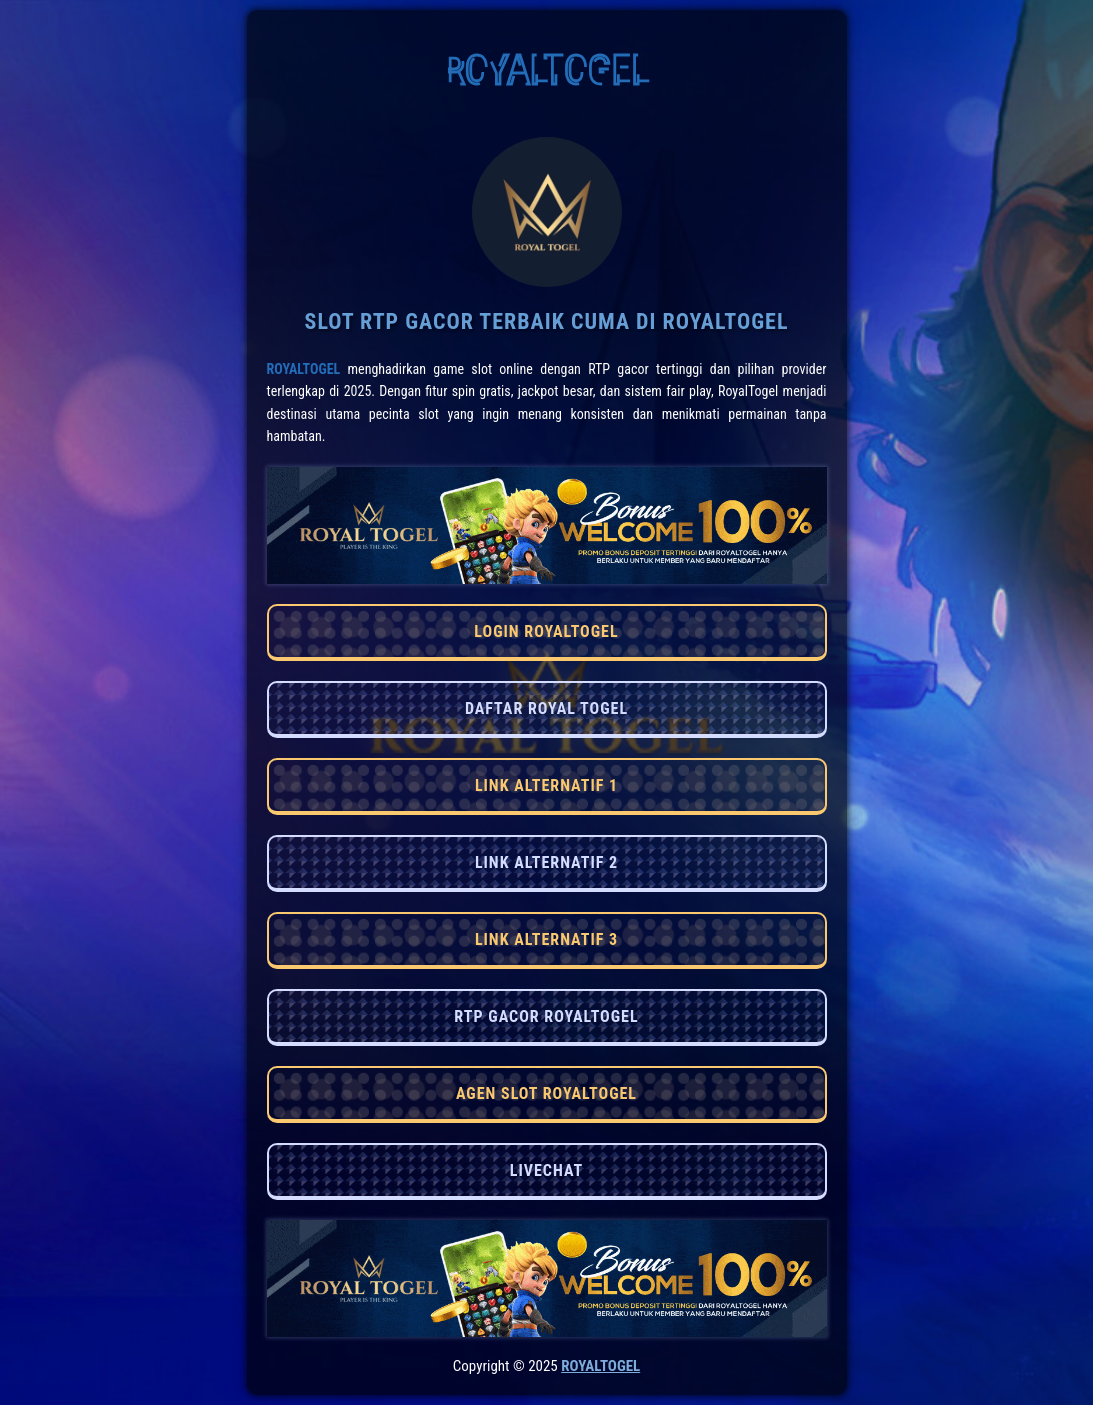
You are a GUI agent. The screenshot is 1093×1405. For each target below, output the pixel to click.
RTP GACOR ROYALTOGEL (546, 1016)
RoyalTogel (304, 369)
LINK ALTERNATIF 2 (546, 862)
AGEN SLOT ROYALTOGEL (546, 1093)
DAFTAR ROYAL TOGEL (546, 708)
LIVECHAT (546, 1170)
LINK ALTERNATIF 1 (546, 785)
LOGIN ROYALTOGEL (546, 631)
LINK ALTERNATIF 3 (546, 939)
